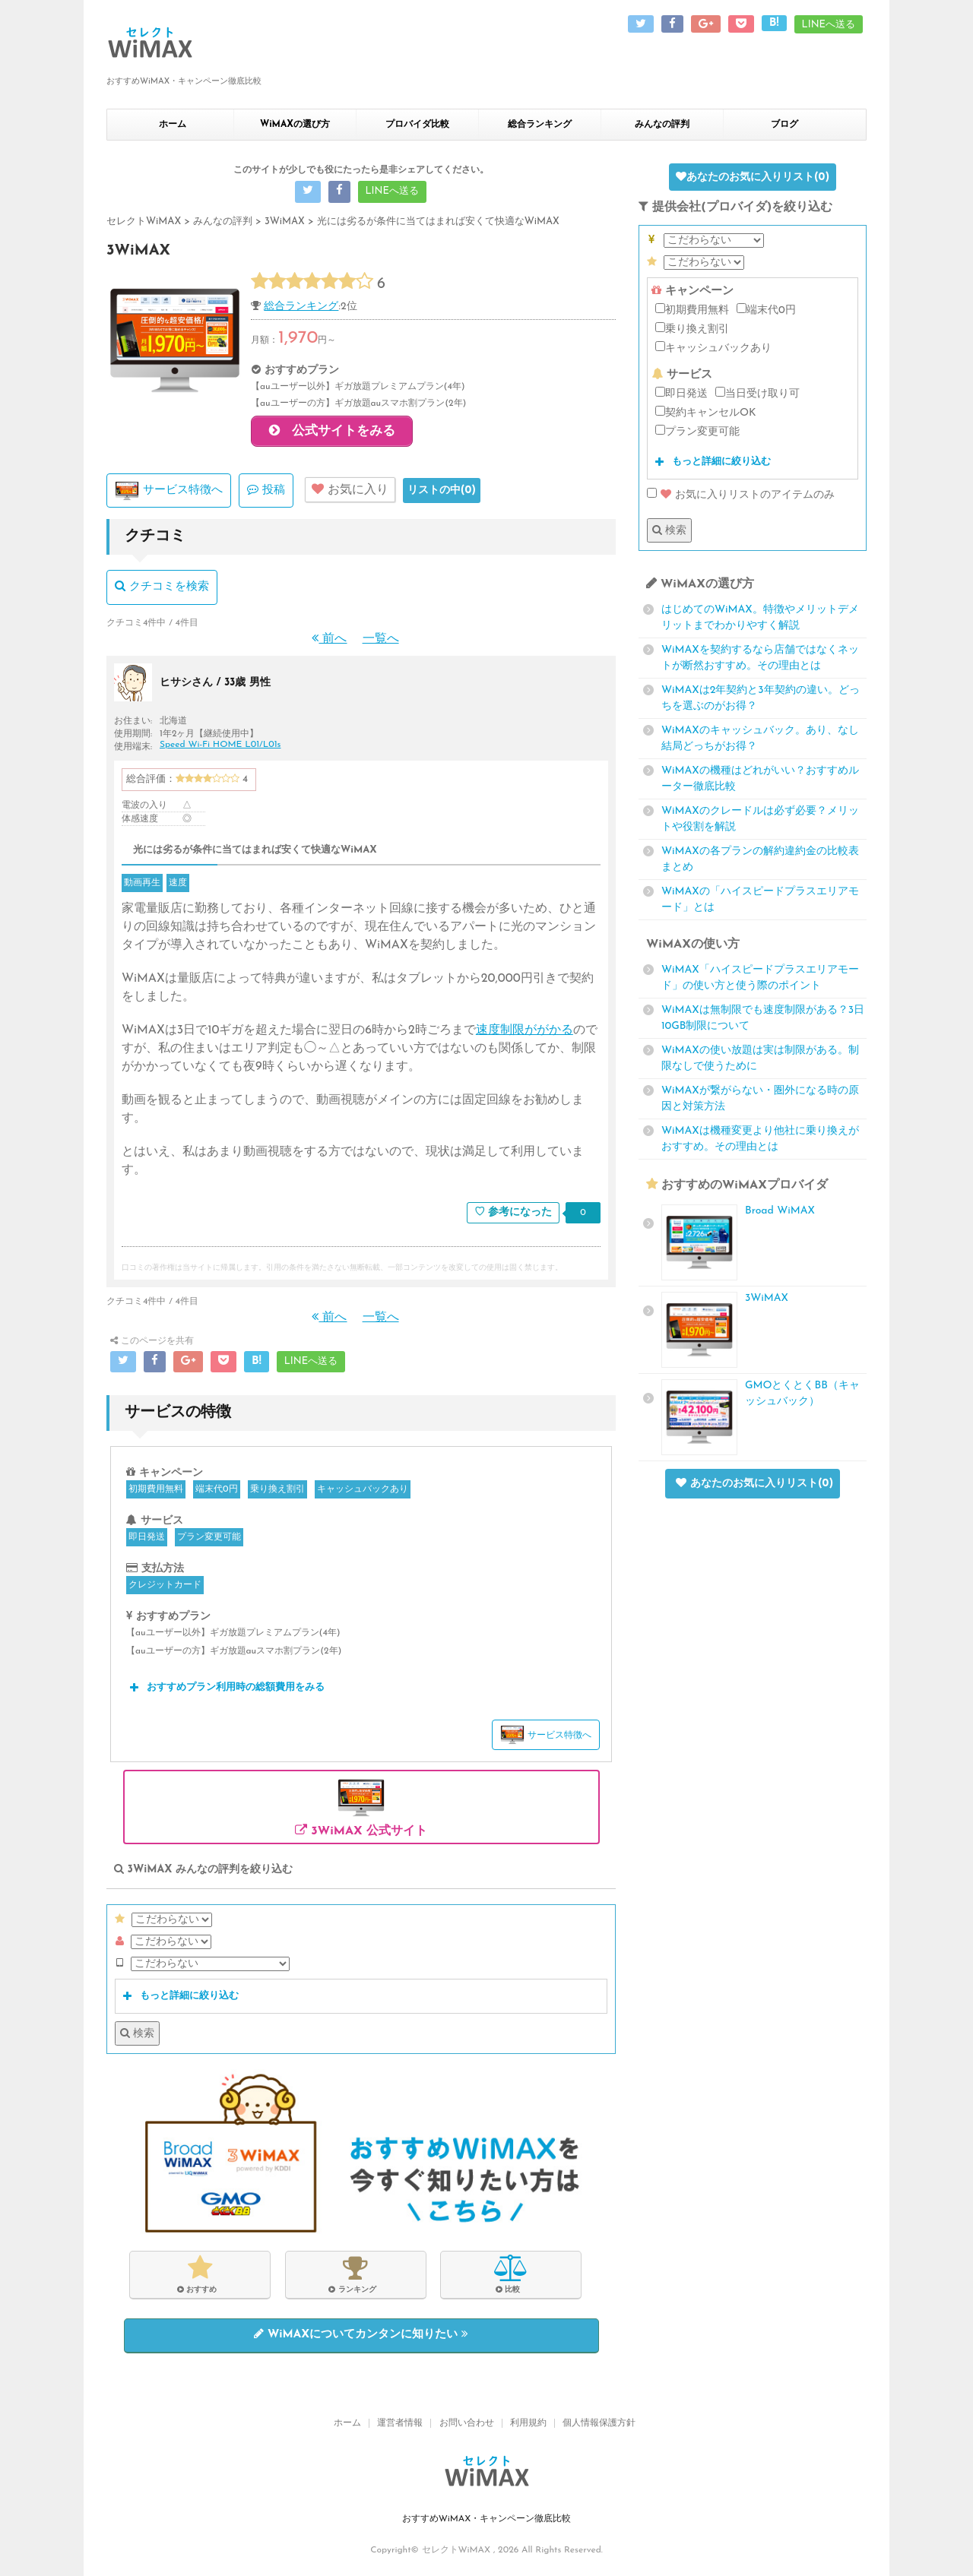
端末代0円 (216, 1492)
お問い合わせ (466, 2424)
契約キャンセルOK (705, 412)
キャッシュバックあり (362, 1492)
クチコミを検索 (162, 589)
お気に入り (350, 492)
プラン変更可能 (209, 1540)
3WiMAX (766, 1298)
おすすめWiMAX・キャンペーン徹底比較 (487, 2519)
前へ (329, 641)
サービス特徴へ (169, 494)
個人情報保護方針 (599, 2424)
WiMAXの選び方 (295, 124)
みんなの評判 (662, 124)
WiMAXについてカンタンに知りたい (361, 2337)
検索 (137, 2036)
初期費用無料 (155, 1492)
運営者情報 (400, 2424)
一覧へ (381, 641)
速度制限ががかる (524, 1033)
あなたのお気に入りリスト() (752, 177)
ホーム (172, 124)
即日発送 (146, 1540)
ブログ (784, 124)
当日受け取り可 (757, 393)
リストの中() (441, 492)
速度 (178, 886)
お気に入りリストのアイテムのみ (741, 495)
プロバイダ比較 (417, 124)
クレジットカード (164, 1588)
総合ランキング (540, 124)
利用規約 (528, 2424)
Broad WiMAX (780, 1211)
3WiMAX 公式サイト (361, 1808)
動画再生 (142, 886)
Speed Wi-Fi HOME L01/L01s (220, 747)
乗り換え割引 (277, 1492)
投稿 (266, 492)
